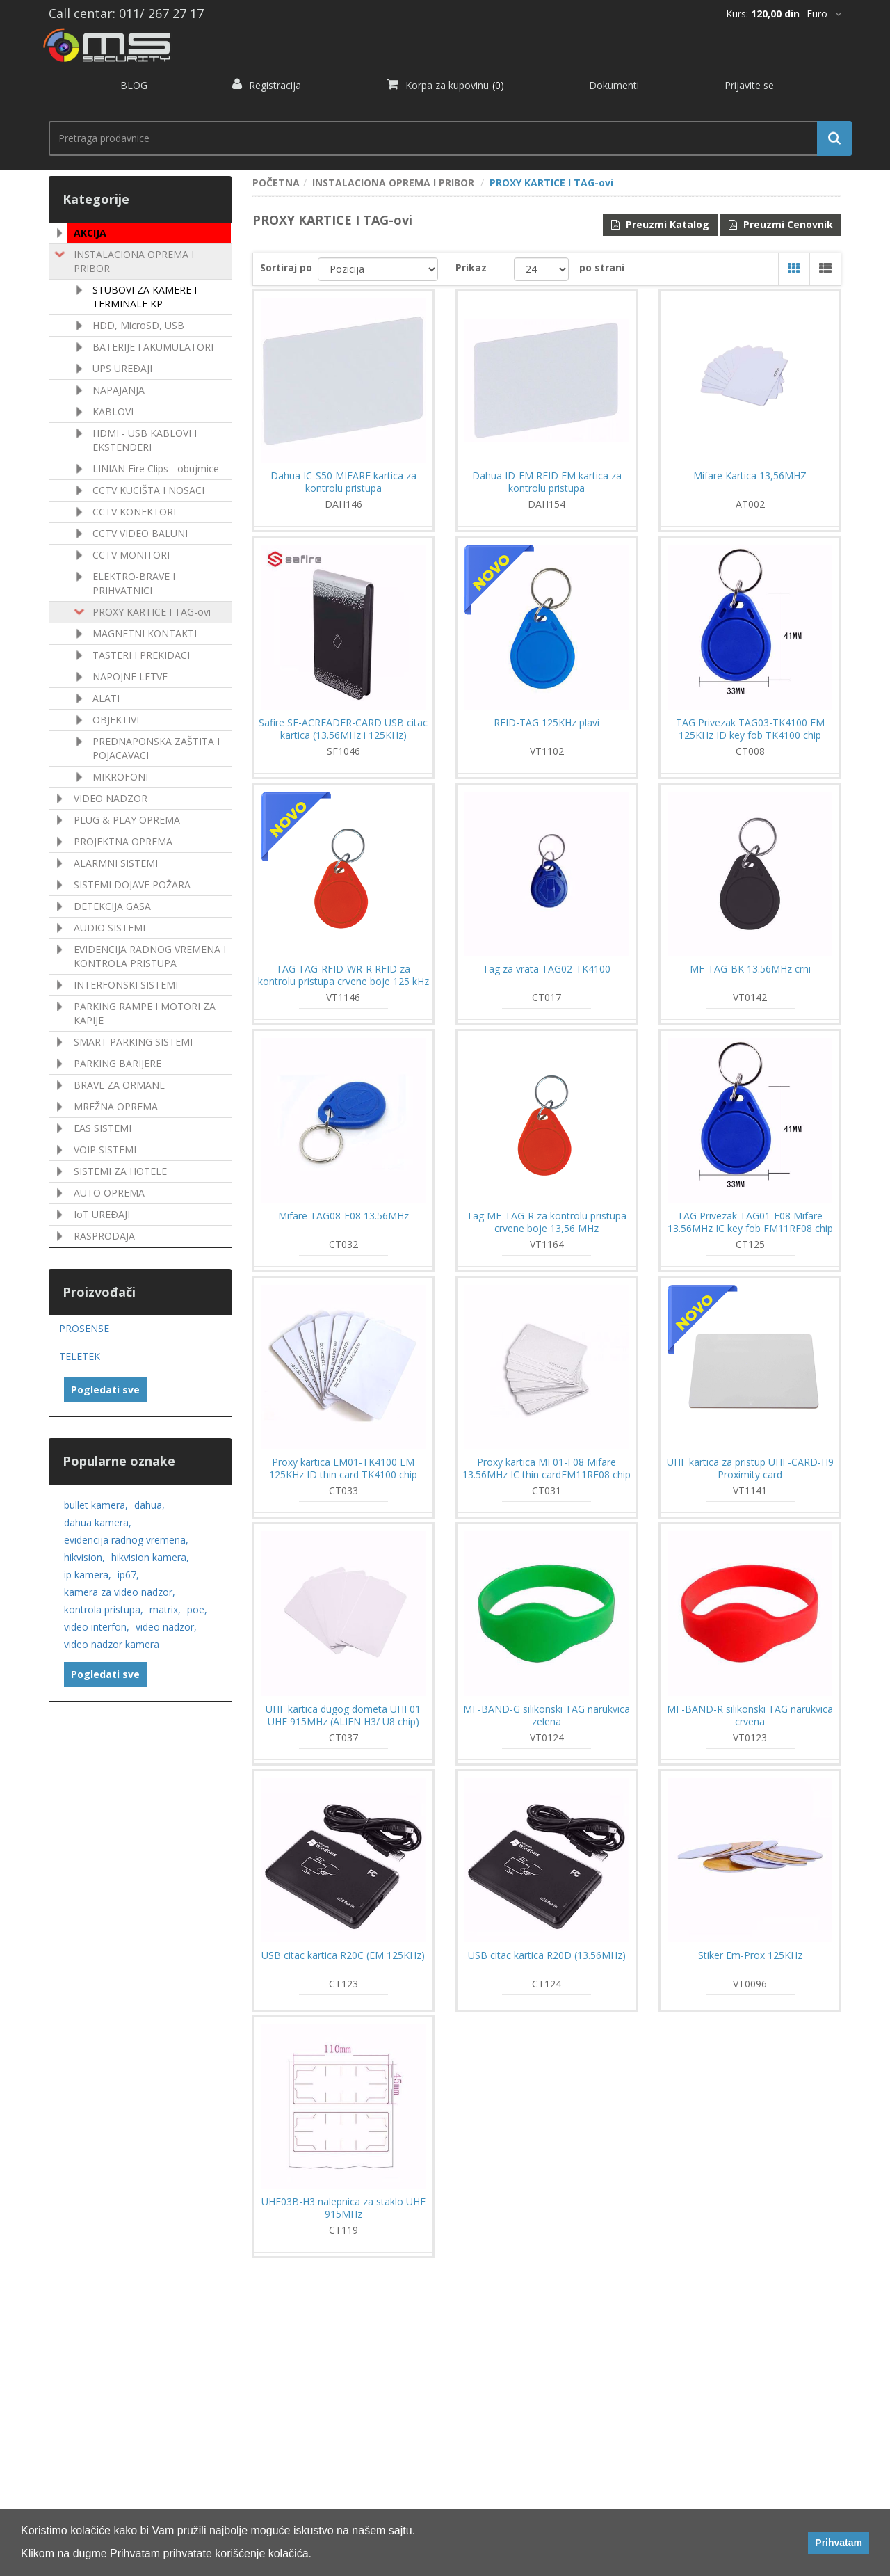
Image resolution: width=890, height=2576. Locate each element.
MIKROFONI (120, 776)
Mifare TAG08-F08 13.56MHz (343, 1216)
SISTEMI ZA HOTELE (120, 1171)
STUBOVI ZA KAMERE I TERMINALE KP (144, 296)
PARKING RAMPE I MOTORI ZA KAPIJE (145, 1013)
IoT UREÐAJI (102, 1214)
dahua (149, 1505)
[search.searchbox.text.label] (445, 138)
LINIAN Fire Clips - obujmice (155, 468)
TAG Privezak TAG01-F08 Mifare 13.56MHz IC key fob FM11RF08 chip (750, 1222)
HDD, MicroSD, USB (138, 325)
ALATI (106, 698)
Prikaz (471, 267)
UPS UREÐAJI (122, 368)
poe (197, 1609)
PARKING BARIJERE (117, 1063)
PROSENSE (84, 1328)
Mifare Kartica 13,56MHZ (750, 476)
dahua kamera (97, 1522)
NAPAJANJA (118, 390)
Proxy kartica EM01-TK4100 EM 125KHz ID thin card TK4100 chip (343, 1468)
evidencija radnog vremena (126, 1539)
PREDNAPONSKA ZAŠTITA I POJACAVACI (156, 748)
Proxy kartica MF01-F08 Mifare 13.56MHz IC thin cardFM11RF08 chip (546, 1468)
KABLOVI (113, 411)
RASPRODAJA (104, 1235)
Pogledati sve (105, 1389)
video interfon (96, 1626)
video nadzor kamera (111, 1644)
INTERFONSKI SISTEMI (126, 984)
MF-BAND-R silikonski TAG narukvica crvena (750, 1715)
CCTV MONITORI (131, 554)
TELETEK (79, 1356)
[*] (824, 14)
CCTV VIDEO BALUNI (140, 533)
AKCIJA (90, 232)
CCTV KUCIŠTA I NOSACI (148, 490)
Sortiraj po (286, 267)
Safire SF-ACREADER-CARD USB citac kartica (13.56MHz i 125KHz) (343, 729)
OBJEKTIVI (115, 719)
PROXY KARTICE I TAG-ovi (151, 611)
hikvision (84, 1557)
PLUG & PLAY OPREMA (127, 819)
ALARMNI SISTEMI (116, 863)
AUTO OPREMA (109, 1192)
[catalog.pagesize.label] (541, 269)
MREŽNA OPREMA (116, 1106)
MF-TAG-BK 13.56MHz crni (750, 969)
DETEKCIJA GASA (112, 906)
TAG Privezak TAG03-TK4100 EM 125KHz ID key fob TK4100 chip (750, 729)
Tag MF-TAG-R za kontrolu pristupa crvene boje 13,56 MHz (546, 1222)
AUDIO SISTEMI (109, 927)
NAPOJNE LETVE (130, 676)
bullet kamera (96, 1505)
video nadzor (166, 1626)
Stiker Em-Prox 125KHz (750, 1955)
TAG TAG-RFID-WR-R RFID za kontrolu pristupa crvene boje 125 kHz (343, 975)
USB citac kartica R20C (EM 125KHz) (343, 1955)
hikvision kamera (150, 1557)
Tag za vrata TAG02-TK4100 (546, 969)
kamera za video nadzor (119, 1592)
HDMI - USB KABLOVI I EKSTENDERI (144, 440)
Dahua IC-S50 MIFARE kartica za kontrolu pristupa (343, 482)
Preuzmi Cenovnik (781, 224)
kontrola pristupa (103, 1609)
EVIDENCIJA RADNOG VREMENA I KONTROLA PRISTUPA (150, 956)
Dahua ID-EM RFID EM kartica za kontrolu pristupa (547, 482)
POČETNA (276, 182)
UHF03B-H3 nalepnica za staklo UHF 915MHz (343, 2208)
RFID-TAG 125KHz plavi (546, 723)
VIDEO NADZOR (110, 798)
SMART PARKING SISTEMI (133, 1041)
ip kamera (87, 1574)
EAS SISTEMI (102, 1128)
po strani (601, 267)
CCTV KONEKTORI (134, 511)
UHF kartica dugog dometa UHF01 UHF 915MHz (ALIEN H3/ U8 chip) (343, 1715)
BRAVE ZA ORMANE (119, 1084)
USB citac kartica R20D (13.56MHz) (547, 1955)
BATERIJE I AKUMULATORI (152, 346)
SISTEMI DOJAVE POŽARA (132, 884)
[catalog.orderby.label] (378, 269)
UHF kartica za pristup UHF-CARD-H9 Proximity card (750, 1468)
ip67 (128, 1574)
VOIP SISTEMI (105, 1149)
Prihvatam (838, 2542)
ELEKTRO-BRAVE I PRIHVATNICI (133, 583)
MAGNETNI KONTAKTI (144, 633)
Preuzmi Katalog (660, 224)
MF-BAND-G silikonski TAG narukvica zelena (546, 1715)
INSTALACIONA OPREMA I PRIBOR (134, 261)
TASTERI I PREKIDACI (141, 655)
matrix (165, 1609)
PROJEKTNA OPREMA (123, 841)
